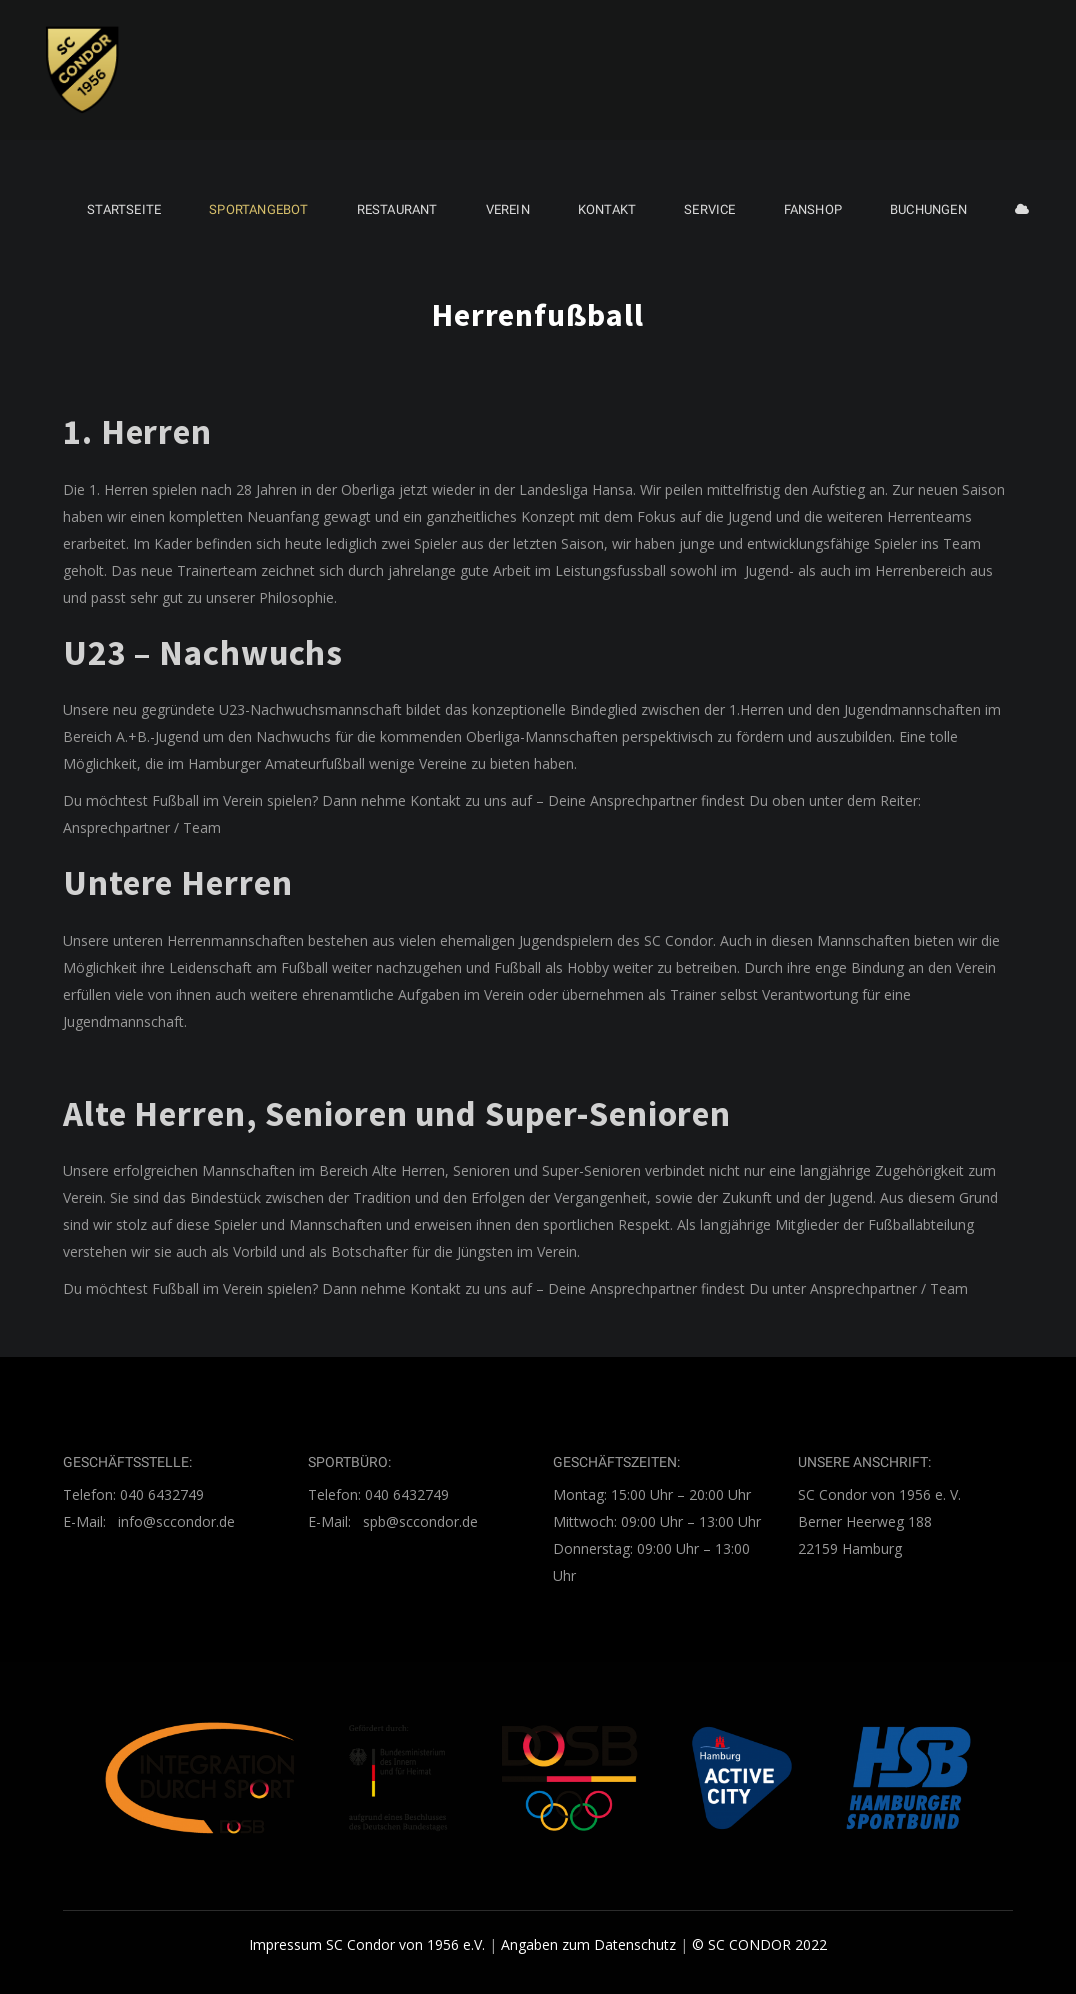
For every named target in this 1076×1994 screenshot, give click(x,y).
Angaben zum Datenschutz (588, 1944)
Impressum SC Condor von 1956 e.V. (367, 1944)
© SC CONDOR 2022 (759, 1944)
